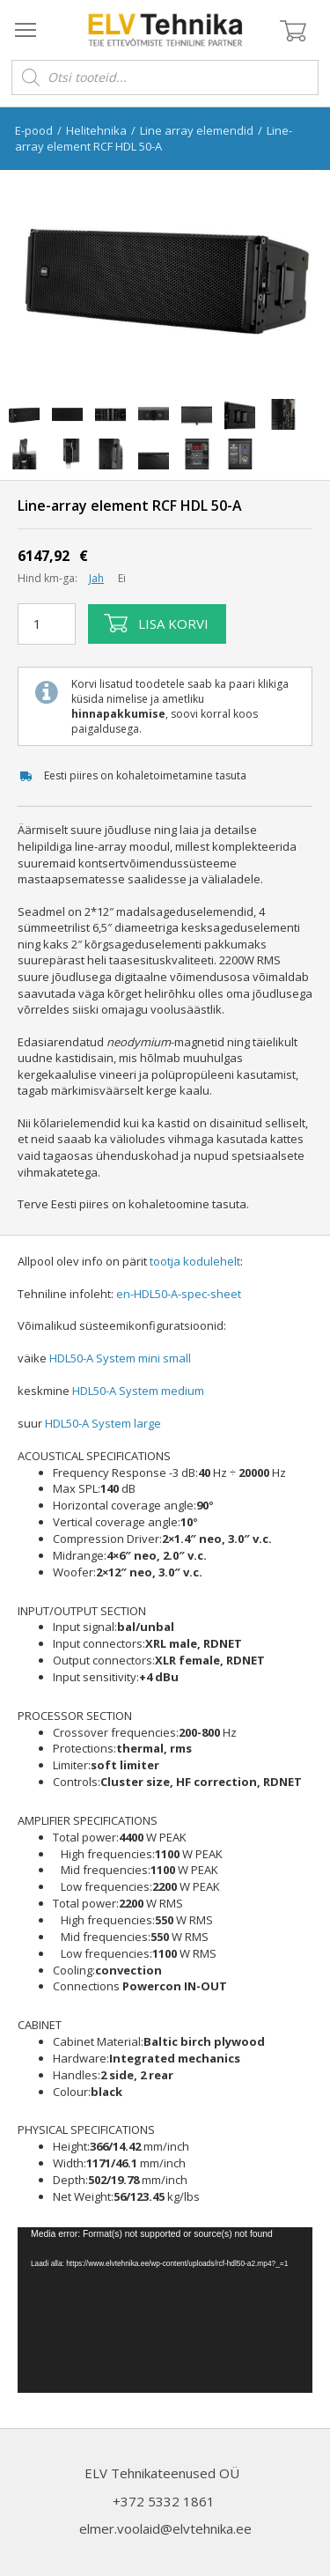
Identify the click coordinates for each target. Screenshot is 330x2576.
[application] (165, 2310)
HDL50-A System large (103, 1423)
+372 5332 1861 (164, 2501)
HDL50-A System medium (138, 1391)
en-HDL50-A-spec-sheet (178, 1294)
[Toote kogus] (47, 623)
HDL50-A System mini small (120, 1358)
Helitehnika (96, 130)
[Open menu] (25, 29)
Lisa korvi (156, 623)
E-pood (34, 130)
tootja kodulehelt (195, 1261)
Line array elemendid (196, 130)
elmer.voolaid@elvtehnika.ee (165, 2528)
